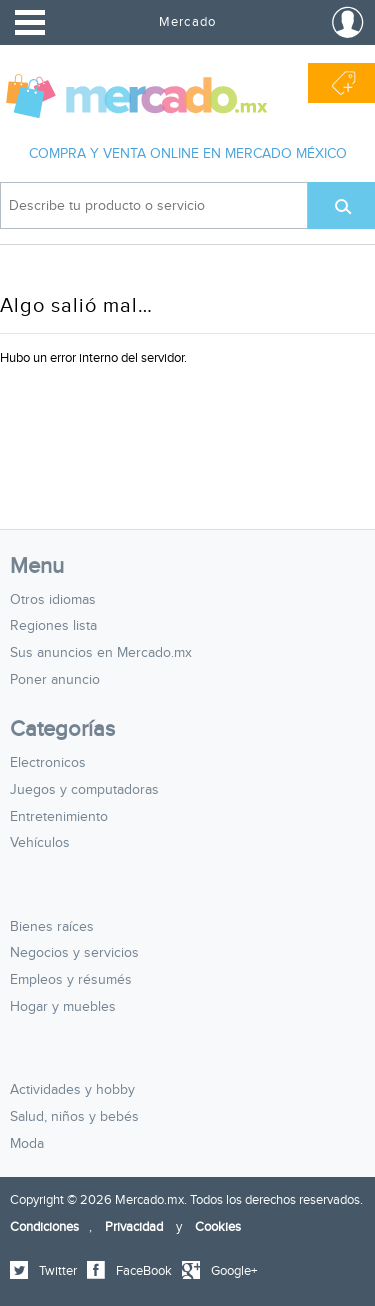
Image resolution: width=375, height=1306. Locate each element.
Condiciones (44, 1227)
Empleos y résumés (71, 980)
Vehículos (40, 843)
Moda (27, 1144)
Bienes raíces (52, 927)
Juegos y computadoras (84, 790)
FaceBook (144, 1271)
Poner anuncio (55, 680)
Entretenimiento (59, 817)
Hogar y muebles (63, 1007)
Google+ (234, 1271)
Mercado (187, 22)
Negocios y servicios (74, 953)
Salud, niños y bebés (74, 1117)
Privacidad (134, 1227)
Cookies (218, 1227)
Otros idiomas (53, 600)
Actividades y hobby (72, 1090)
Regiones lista (53, 626)
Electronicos (48, 763)
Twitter (58, 1271)
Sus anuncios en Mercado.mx (101, 653)
